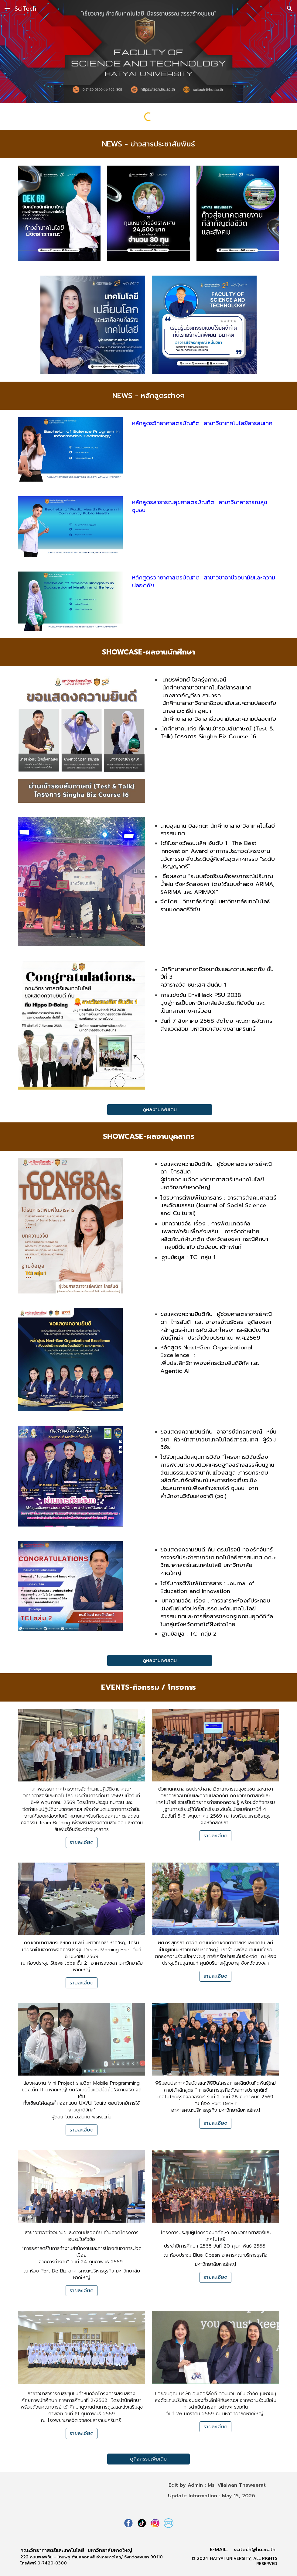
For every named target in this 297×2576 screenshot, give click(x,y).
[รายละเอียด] (81, 1842)
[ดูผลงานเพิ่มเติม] (160, 1109)
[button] (7, 8)
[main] (148, 144)
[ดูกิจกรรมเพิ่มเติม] (148, 2459)
